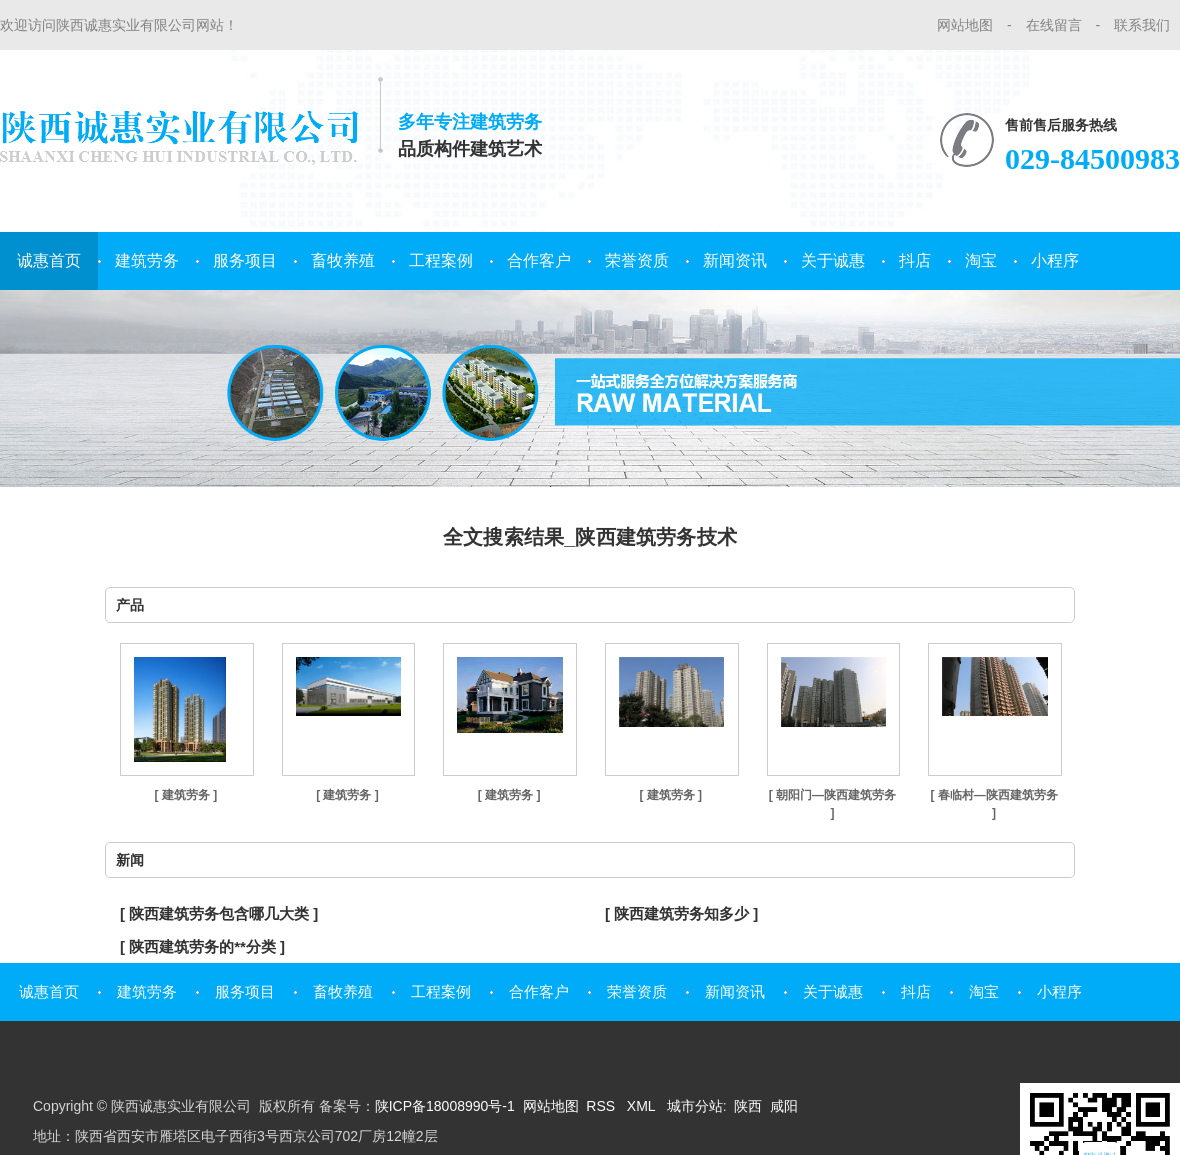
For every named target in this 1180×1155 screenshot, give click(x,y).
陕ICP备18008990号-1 (445, 1106)
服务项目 (245, 260)
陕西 (748, 1106)
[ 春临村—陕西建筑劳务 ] (993, 804)
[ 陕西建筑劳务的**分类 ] (202, 946)
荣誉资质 (637, 260)
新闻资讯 (735, 260)
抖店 (915, 260)
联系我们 (1142, 25)
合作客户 (539, 260)
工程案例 (441, 260)
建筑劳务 (147, 260)
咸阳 (784, 1106)
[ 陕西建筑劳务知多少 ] (681, 913)
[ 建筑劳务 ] (185, 795)
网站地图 (965, 25)
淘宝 (981, 260)
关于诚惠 (833, 260)
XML (643, 1106)
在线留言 (1054, 25)
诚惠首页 (49, 260)
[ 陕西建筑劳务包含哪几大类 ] (219, 913)
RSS (602, 1106)
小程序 (1055, 260)
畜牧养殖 (343, 260)
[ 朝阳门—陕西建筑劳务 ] (832, 804)
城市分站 (695, 1106)
